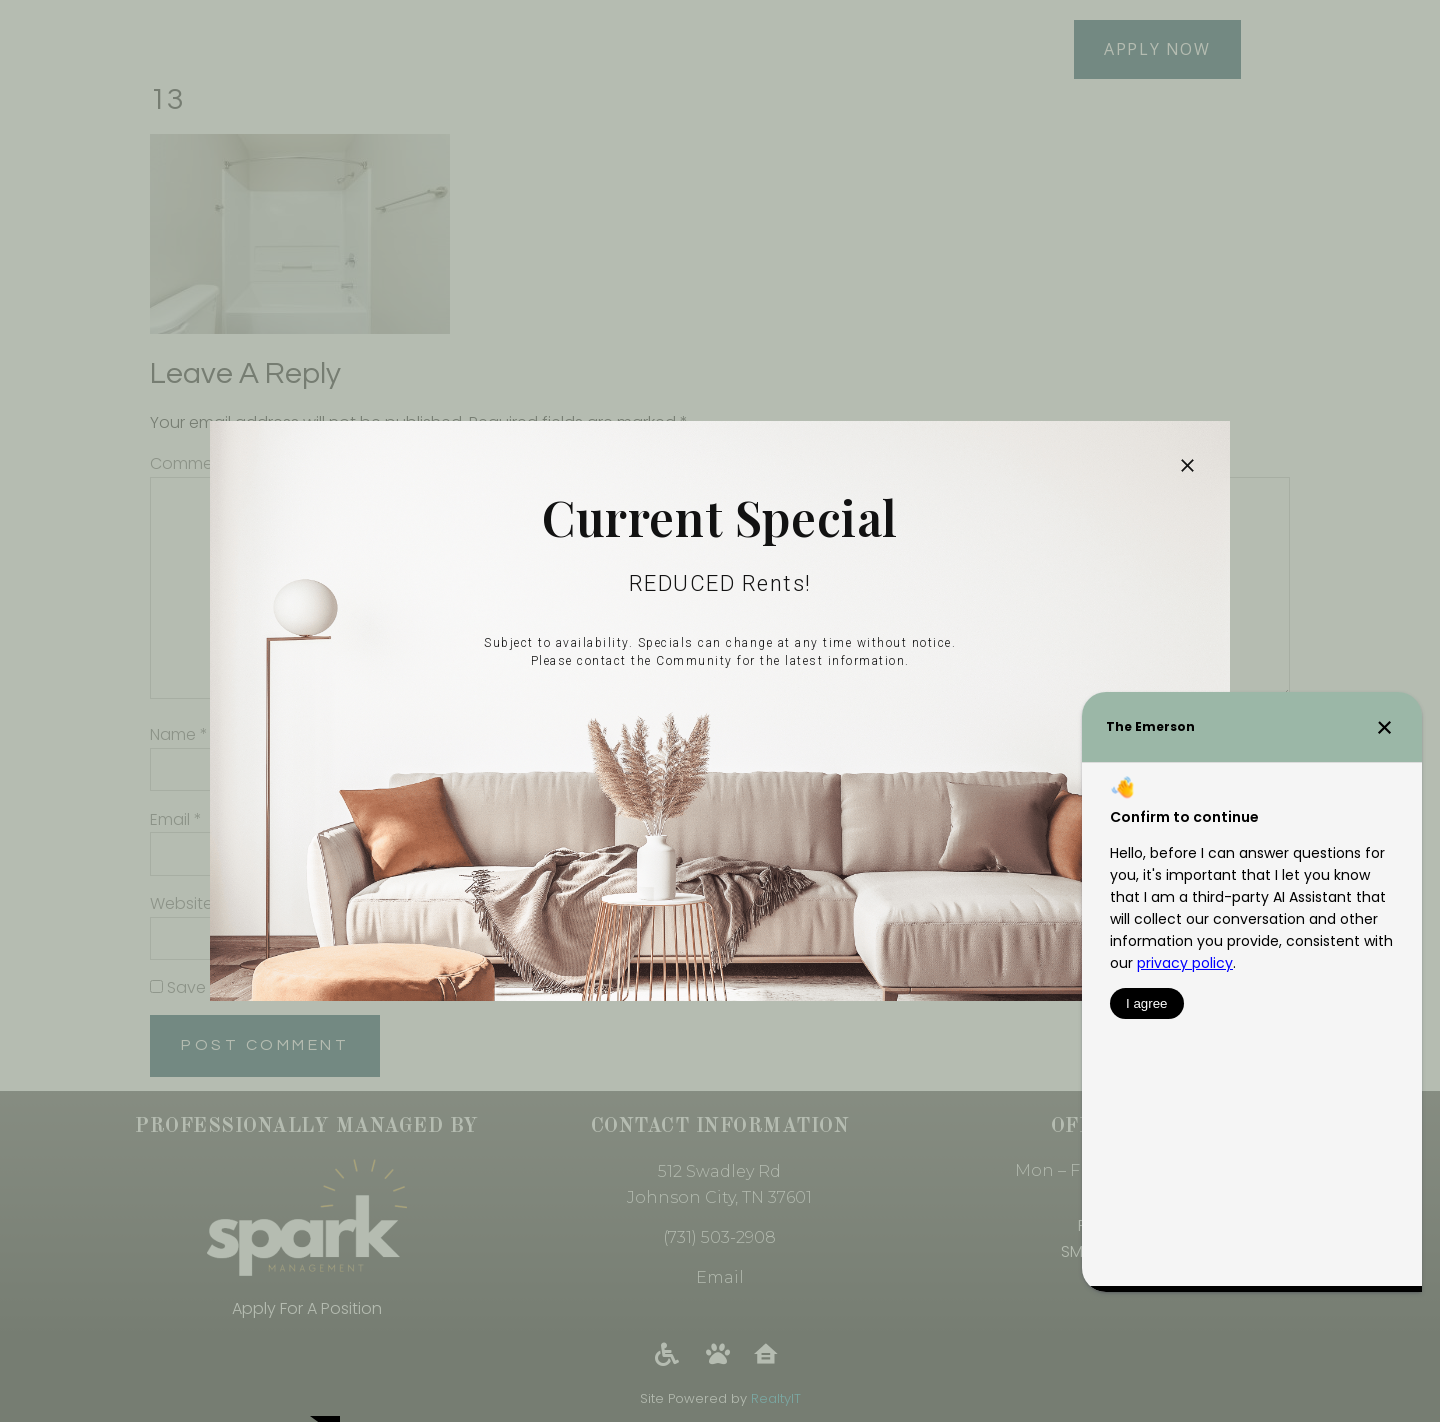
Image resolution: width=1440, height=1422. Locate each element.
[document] (720, 711)
